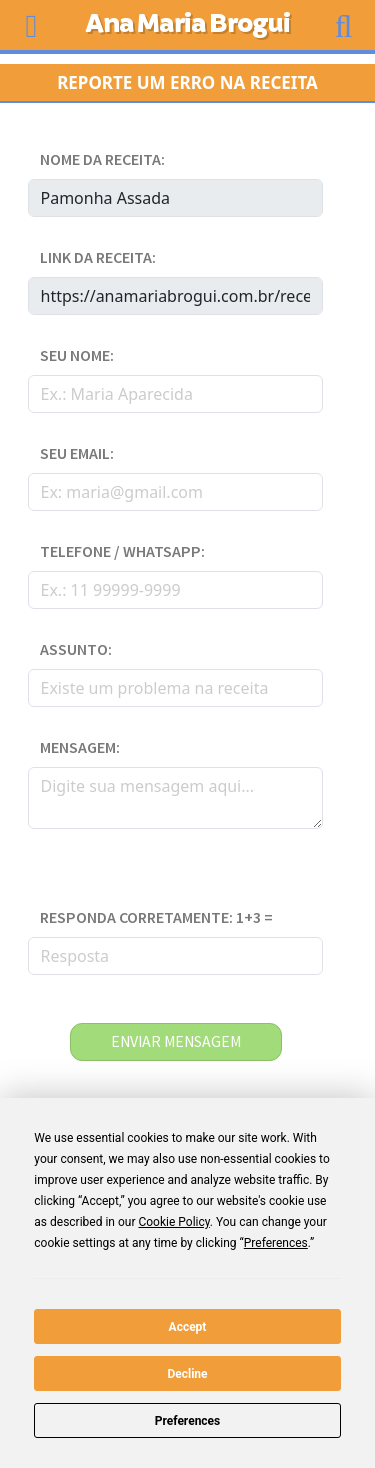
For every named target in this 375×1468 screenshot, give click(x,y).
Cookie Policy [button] (173, 1222)
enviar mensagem (176, 1042)
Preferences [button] (276, 1243)
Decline (187, 1374)
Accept (188, 1327)
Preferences (188, 1421)
